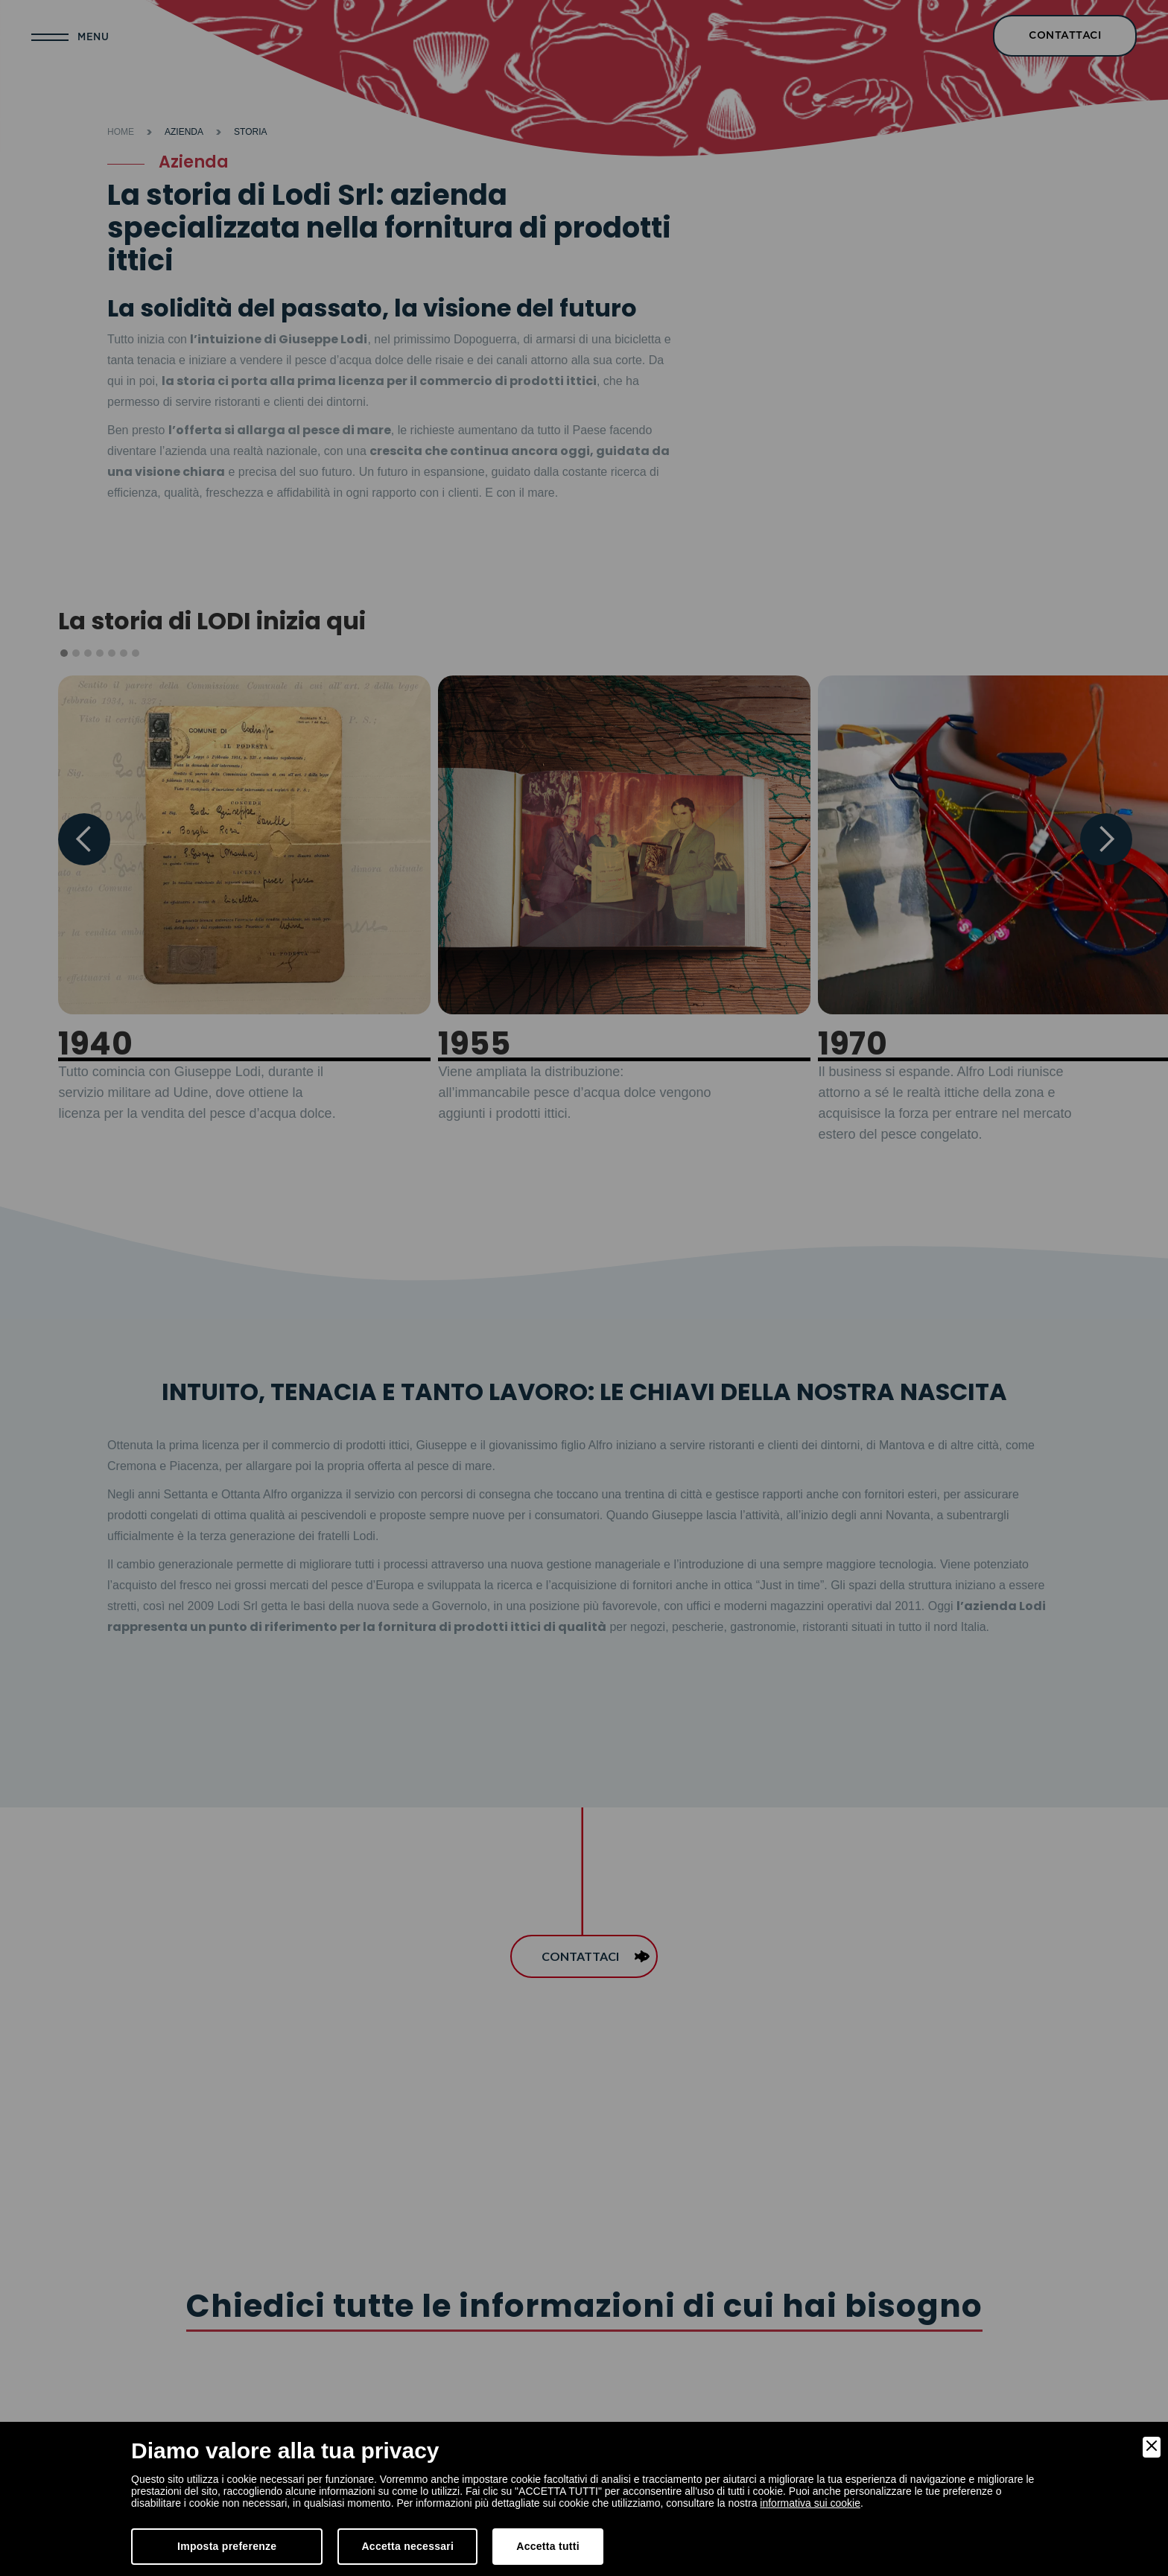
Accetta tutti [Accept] (548, 2546)
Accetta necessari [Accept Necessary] (407, 2546)
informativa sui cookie (810, 2503)
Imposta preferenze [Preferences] (226, 2546)
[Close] (1152, 2447)
